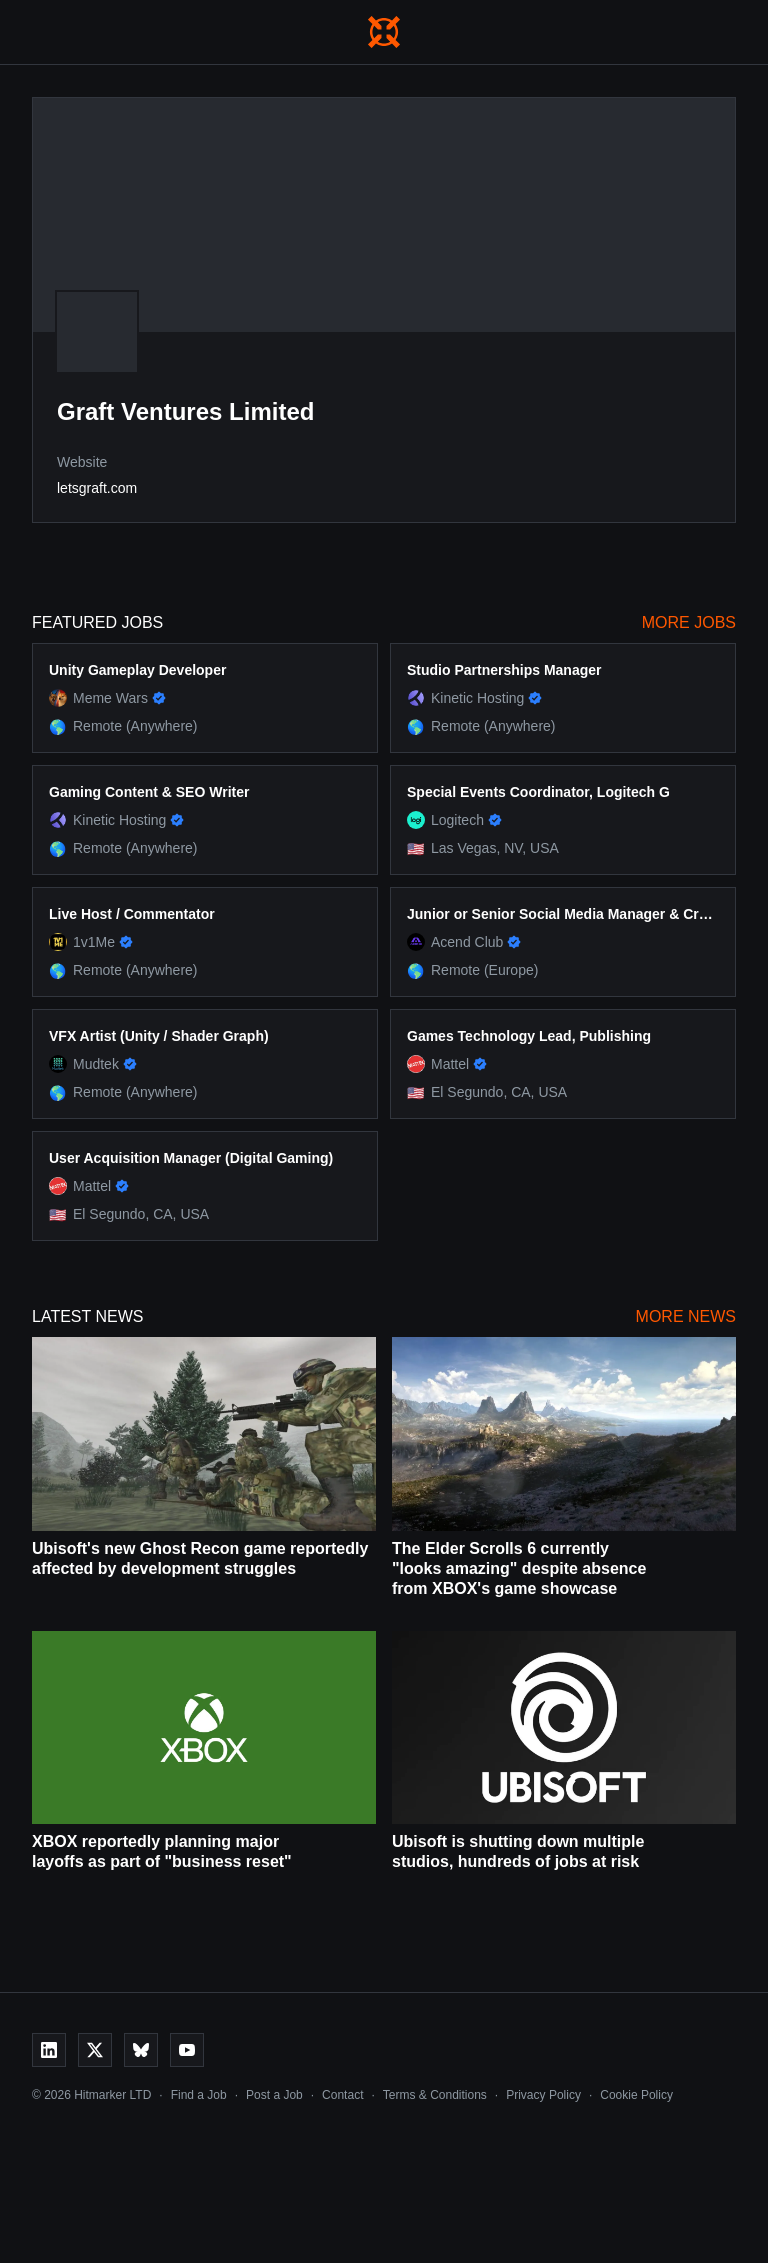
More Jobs (689, 622)
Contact (342, 2095)
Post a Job (274, 2095)
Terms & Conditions (435, 2095)
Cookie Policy (636, 2095)
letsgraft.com (97, 488)
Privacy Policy (543, 2095)
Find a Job (199, 2095)
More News (686, 1316)
